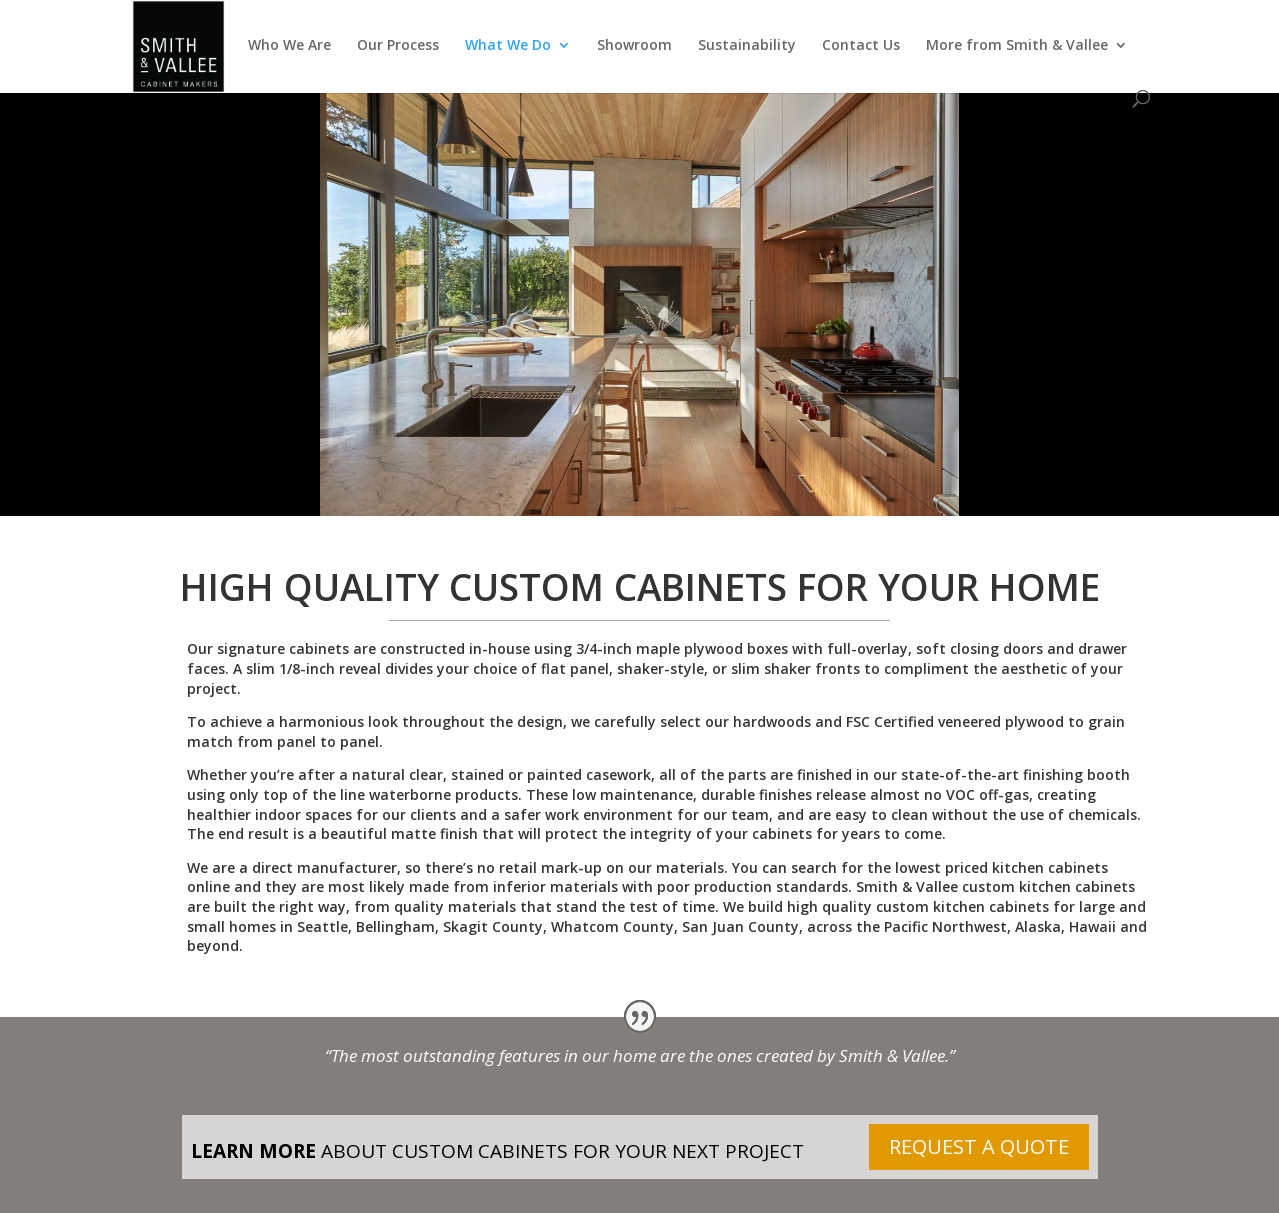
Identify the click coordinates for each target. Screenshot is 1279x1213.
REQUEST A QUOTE (979, 1146)
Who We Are (289, 46)
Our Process (398, 46)
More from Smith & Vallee (1017, 46)
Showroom (634, 46)
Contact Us (861, 46)
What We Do (508, 46)
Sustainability (747, 46)
